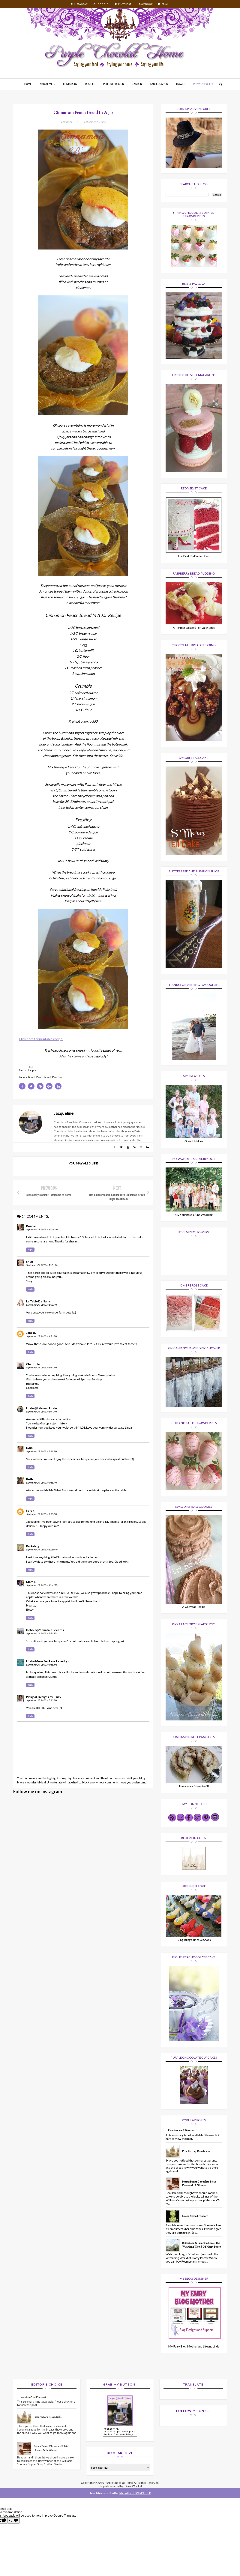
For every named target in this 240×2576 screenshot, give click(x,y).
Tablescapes (159, 83)
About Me (46, 83)
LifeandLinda (211, 2346)
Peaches (57, 1077)
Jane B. (31, 1332)
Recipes (90, 83)
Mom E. (31, 1581)
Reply (30, 1249)
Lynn (29, 1447)
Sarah (30, 1510)
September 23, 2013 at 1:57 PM (41, 1367)
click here (69, 2401)
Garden (137, 83)
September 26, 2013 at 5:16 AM (41, 1664)
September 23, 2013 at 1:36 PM (41, 1336)
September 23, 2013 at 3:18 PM (41, 1451)
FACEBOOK (144, 4)
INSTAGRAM (79, 4)
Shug (29, 1261)
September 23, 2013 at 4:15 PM (41, 1482)
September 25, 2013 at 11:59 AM (42, 1549)
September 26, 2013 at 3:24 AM (41, 1633)
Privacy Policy (203, 83)
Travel (180, 83)
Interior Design (113, 83)
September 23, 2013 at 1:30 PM (41, 1304)
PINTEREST (123, 4)
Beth (29, 1479)
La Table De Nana (38, 1301)
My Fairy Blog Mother (183, 2346)
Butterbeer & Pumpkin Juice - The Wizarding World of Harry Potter (201, 2245)
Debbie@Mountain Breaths (45, 1630)
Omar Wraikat (133, 2487)
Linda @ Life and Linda (41, 1408)
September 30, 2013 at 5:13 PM (41, 1700)
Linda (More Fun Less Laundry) (47, 1661)
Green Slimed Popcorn (195, 2216)
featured (69, 83)
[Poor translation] (14, 2522)
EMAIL (163, 4)
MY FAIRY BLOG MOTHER (135, 2494)
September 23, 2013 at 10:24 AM (42, 1229)
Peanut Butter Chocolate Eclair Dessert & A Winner (199, 2184)
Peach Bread (43, 1077)
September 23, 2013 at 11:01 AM (42, 1265)
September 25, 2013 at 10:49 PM (42, 1585)
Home (28, 83)
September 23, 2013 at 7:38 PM (41, 1514)
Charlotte (33, 1364)
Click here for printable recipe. (41, 1039)
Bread (31, 1077)
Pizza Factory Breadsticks (196, 2151)
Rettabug (32, 1546)
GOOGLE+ (102, 4)
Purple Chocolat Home (119, 2484)
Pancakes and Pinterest (181, 2131)
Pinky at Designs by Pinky (43, 1697)
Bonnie (31, 1226)
